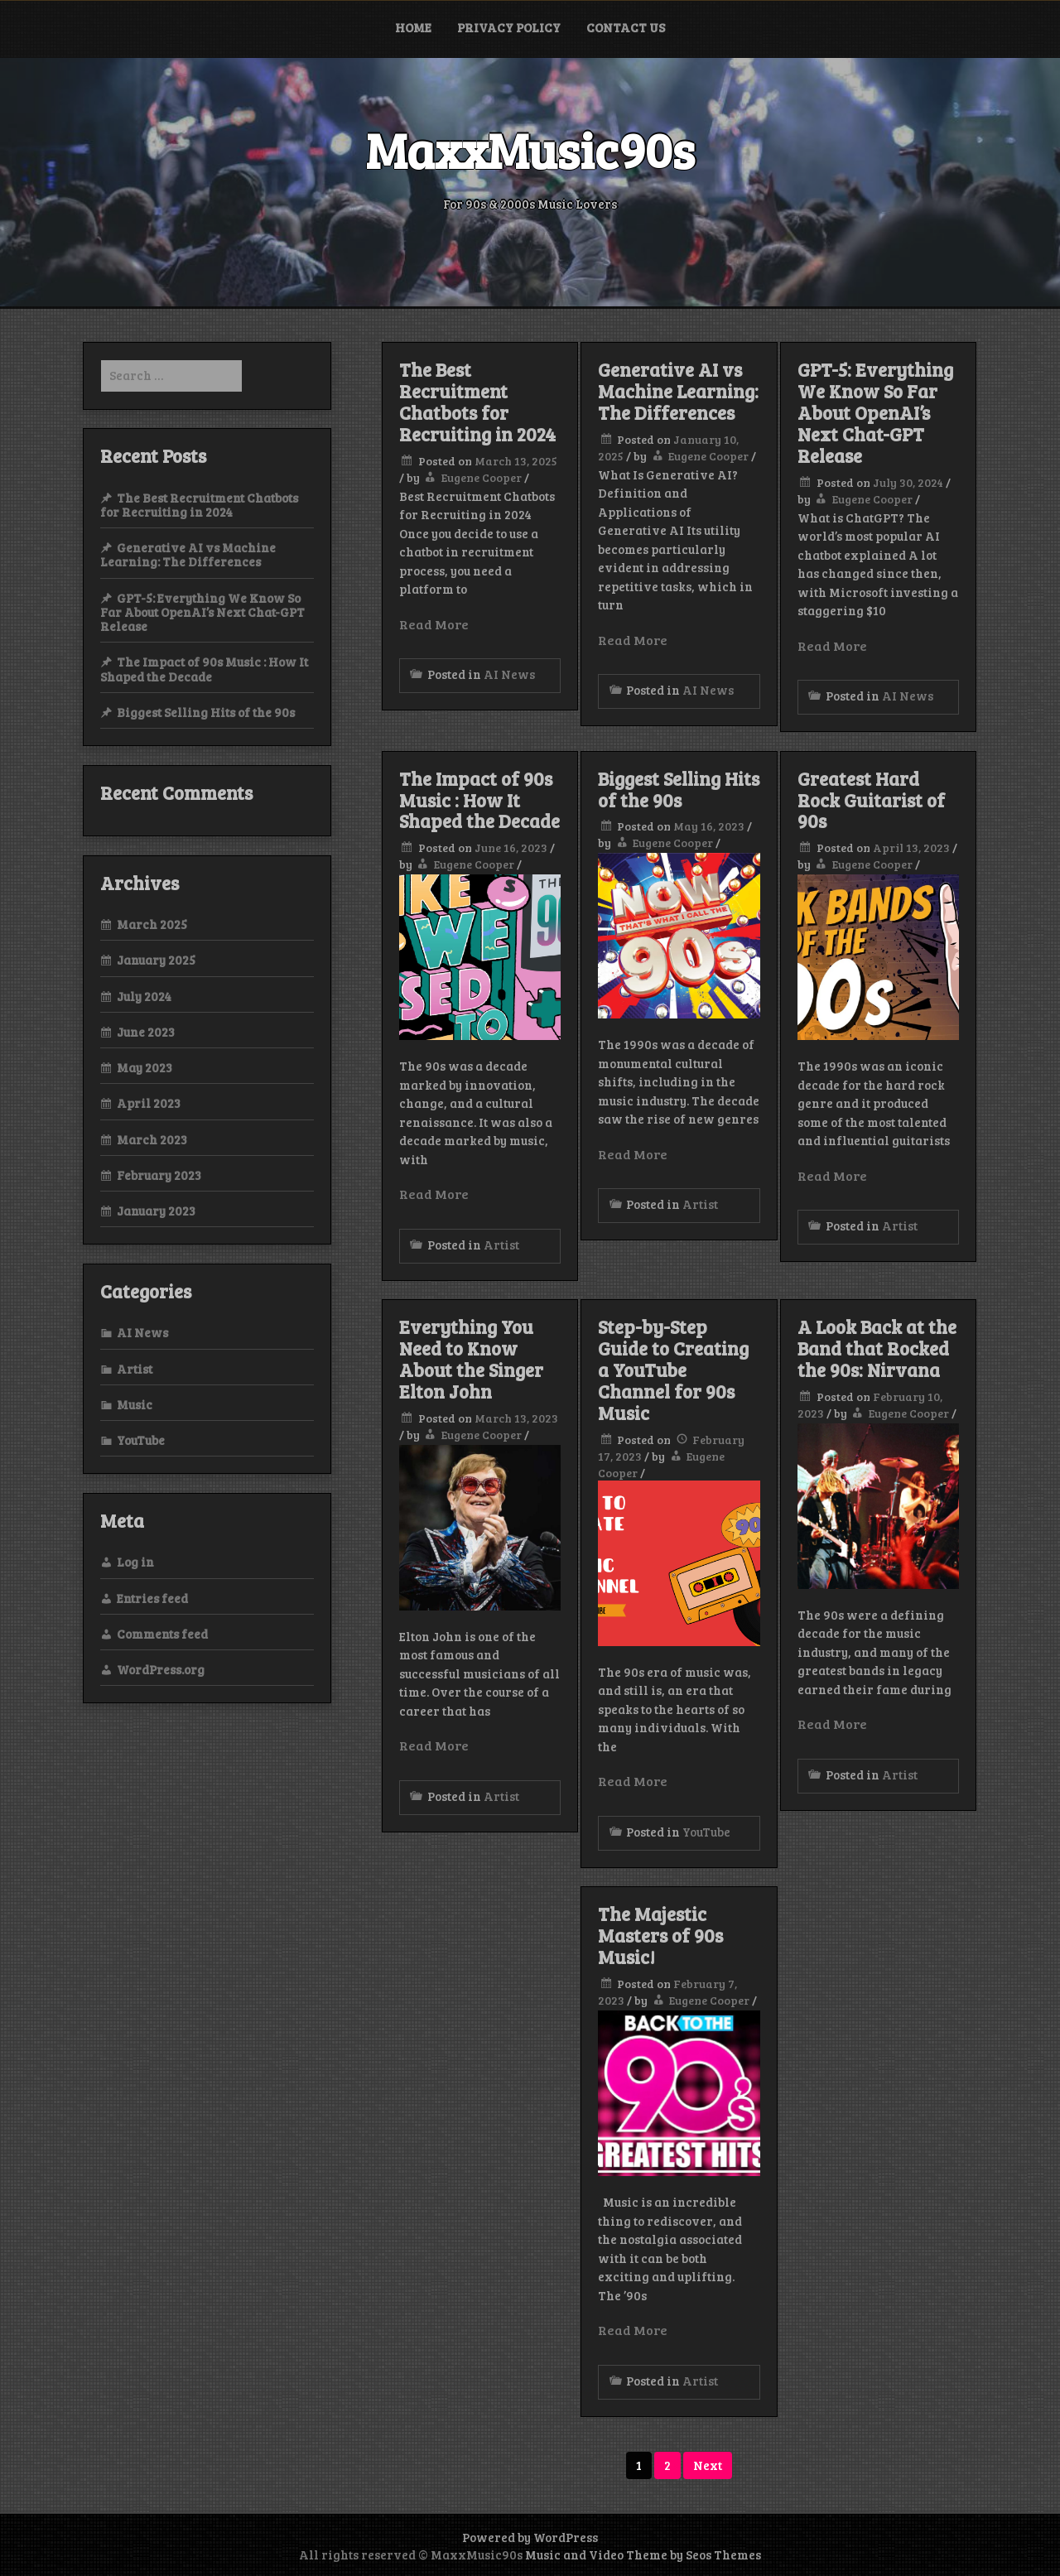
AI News (509, 674)
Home (413, 27)
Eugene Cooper (481, 477)
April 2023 (149, 1103)
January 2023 (156, 1210)
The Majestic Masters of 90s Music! (660, 1935)
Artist (501, 1244)
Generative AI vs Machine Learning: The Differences (678, 391)
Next (707, 2465)
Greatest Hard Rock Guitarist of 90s (871, 800)
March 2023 (152, 1139)
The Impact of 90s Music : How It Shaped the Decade (479, 800)
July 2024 (144, 996)
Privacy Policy (509, 27)
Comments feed (162, 1633)
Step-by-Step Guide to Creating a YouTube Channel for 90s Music (673, 1369)
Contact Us (625, 27)
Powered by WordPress (530, 2537)
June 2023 (146, 1031)
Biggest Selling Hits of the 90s (678, 789)
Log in (135, 1561)
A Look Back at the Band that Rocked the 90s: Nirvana (876, 1348)
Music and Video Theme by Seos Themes (643, 2554)
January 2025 (156, 959)
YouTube (706, 1831)
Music (134, 1404)
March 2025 (152, 924)
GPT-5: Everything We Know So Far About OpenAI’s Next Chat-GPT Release (875, 412)
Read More (434, 624)
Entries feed (152, 1598)
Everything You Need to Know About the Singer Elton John (471, 1359)
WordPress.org (161, 1669)
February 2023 (159, 1175)
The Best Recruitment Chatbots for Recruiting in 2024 (477, 401)
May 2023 (144, 1067)
